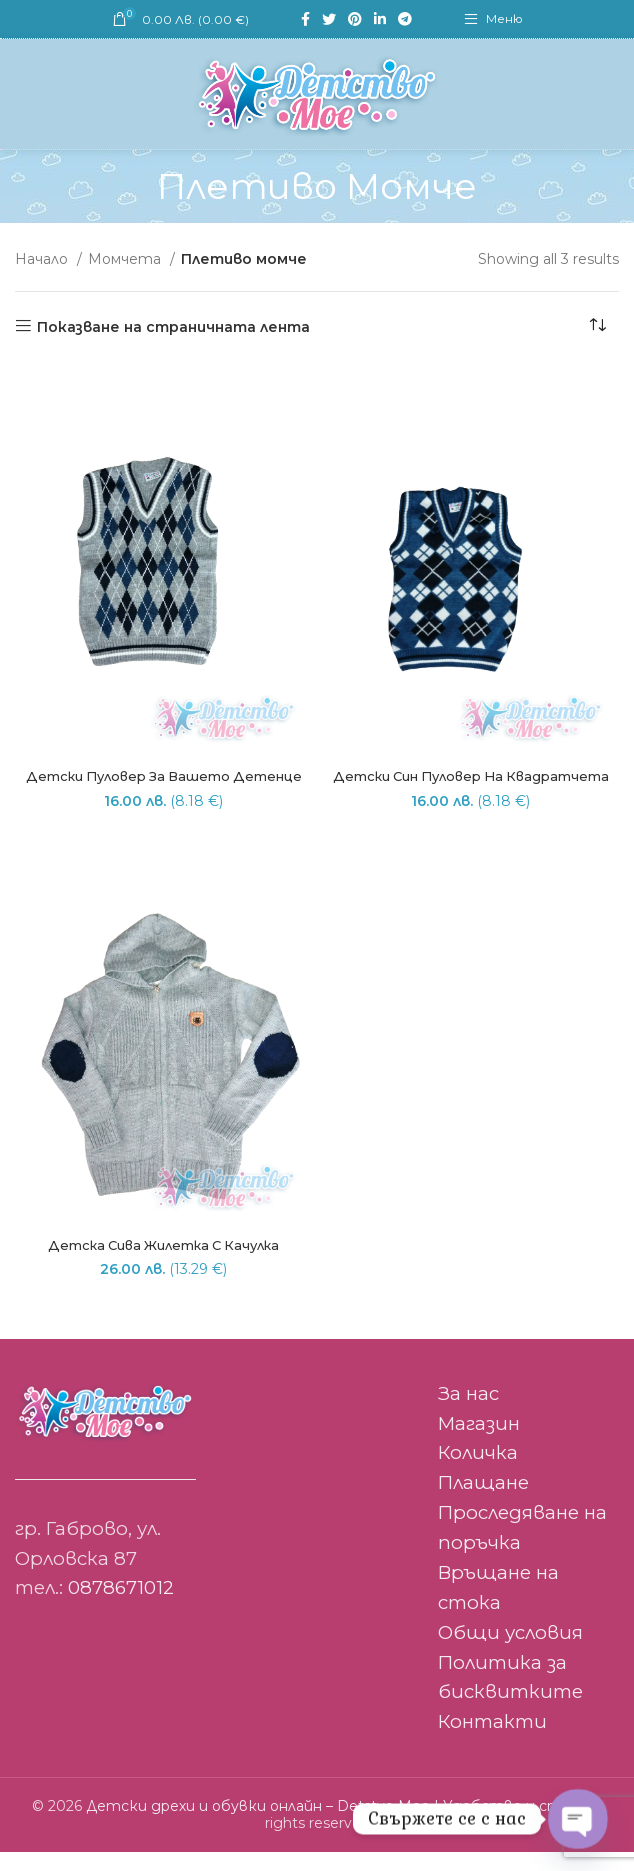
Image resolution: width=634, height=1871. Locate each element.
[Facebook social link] (305, 19)
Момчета (126, 259)
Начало (43, 259)
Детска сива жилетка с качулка (163, 1264)
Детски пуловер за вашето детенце (164, 786)
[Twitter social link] (329, 19)
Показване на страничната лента (173, 326)
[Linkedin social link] (380, 19)
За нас (468, 1412)
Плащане (483, 1502)
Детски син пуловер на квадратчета (470, 786)
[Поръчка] (604, 327)
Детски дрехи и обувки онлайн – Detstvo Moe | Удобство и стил (332, 1826)
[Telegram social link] (405, 19)
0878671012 (121, 1607)
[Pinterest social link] (355, 19)
